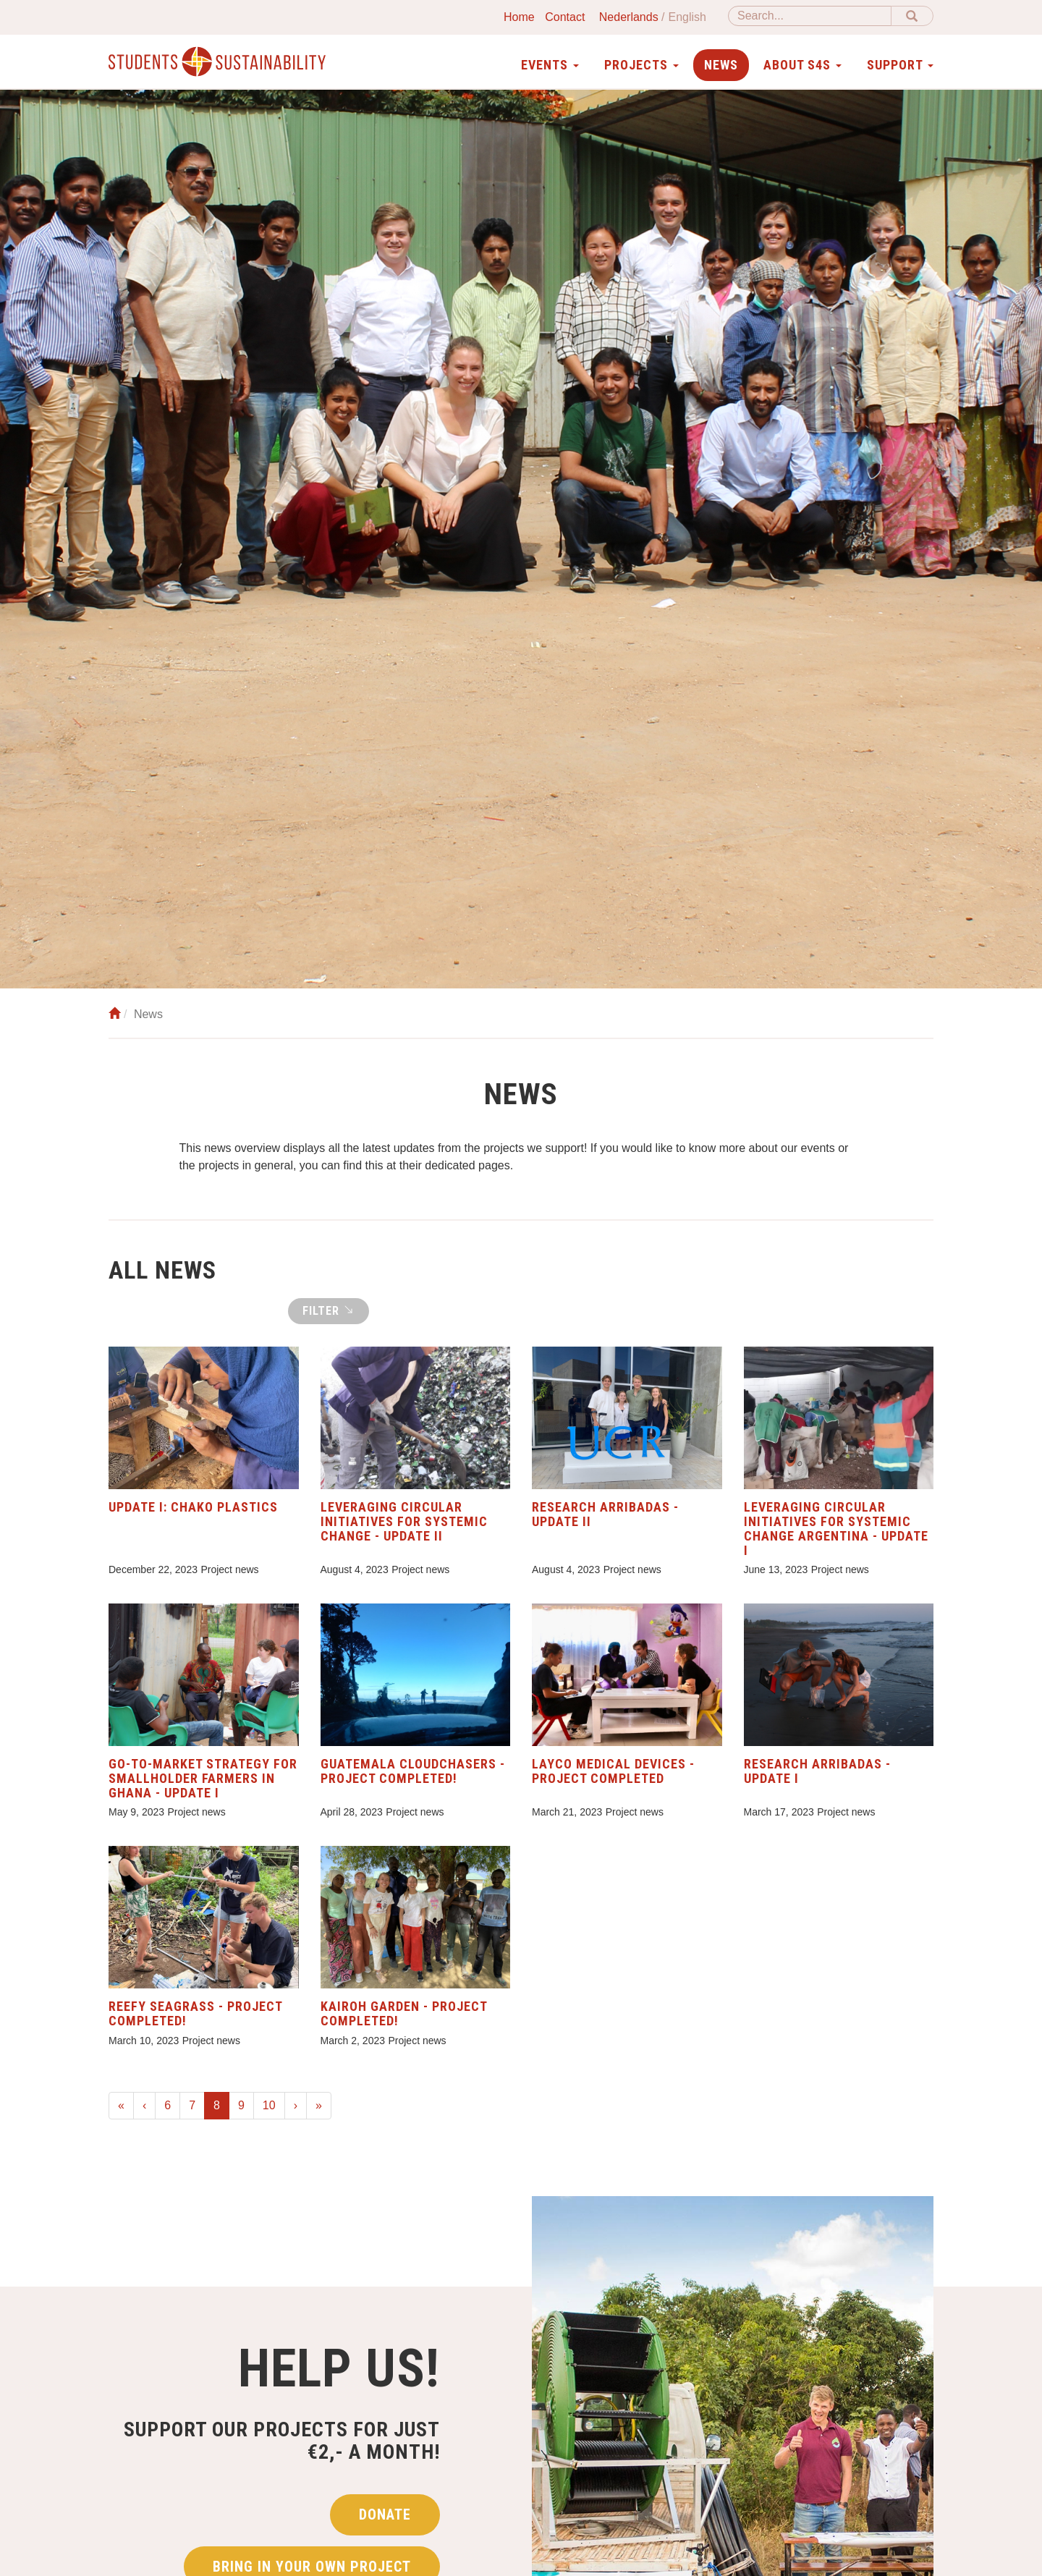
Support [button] (900, 64)
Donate (385, 2514)
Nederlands (628, 17)
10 (269, 2105)
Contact (565, 17)
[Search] (809, 16)
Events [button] (550, 64)
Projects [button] (641, 64)
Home (519, 17)
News (721, 64)
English (687, 17)
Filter (328, 1310)
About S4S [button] (802, 64)
